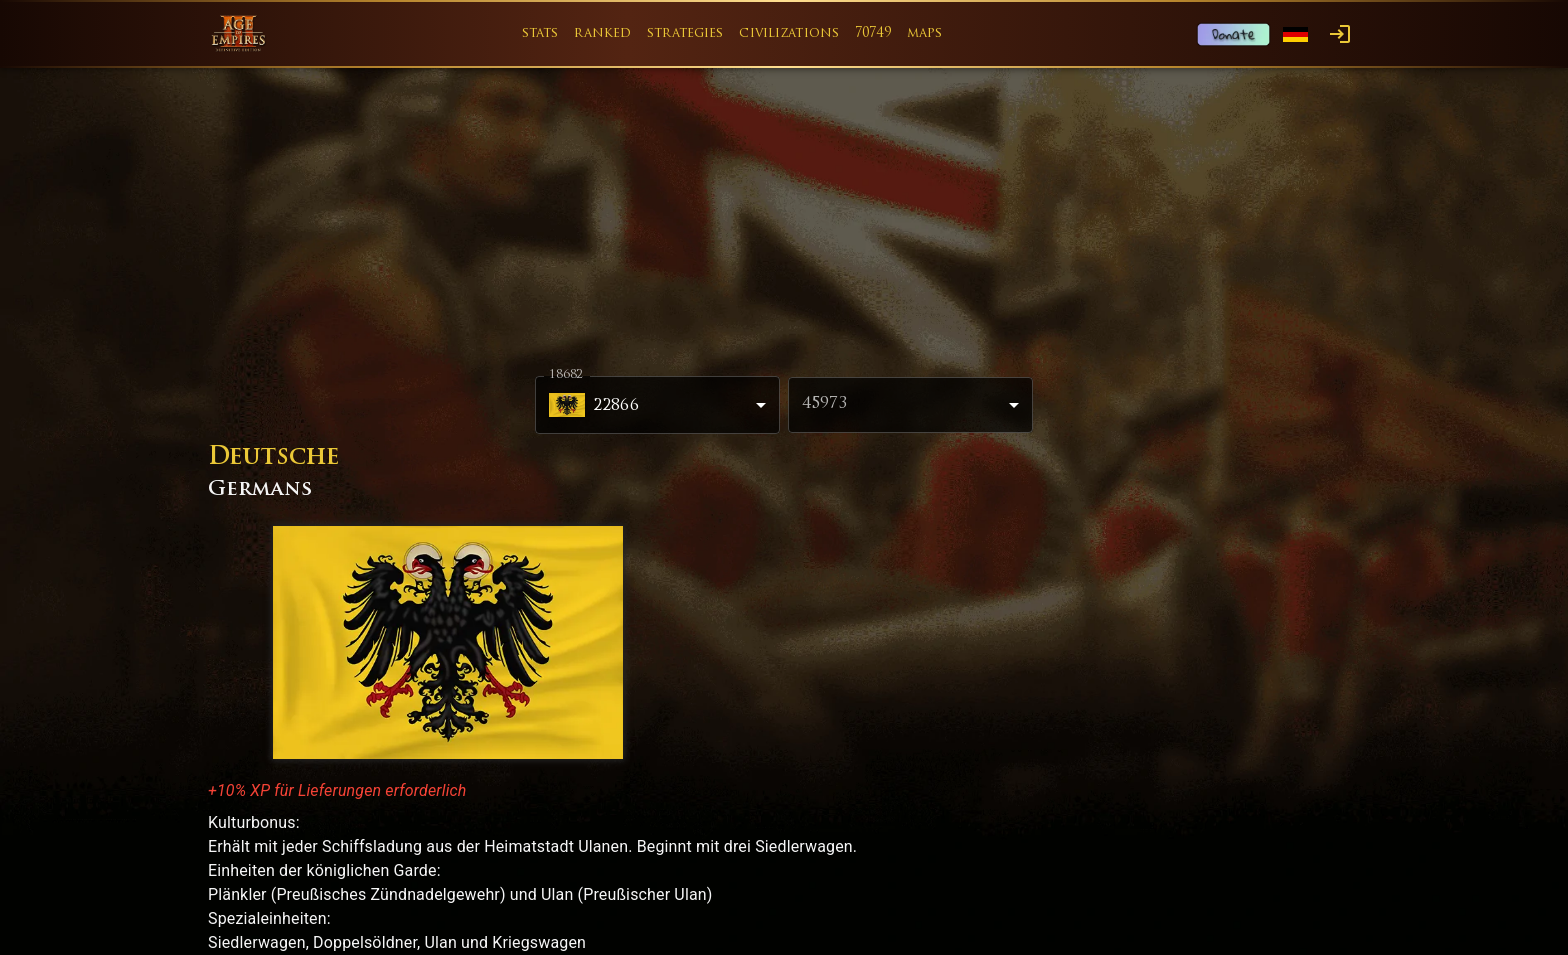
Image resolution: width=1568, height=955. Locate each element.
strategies (685, 33)
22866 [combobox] (594, 405)
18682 (566, 375)
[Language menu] (1295, 34)
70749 (873, 33)
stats (540, 33)
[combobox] (910, 405)
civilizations (789, 33)
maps (925, 33)
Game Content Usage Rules (931, 905)
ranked (602, 33)
